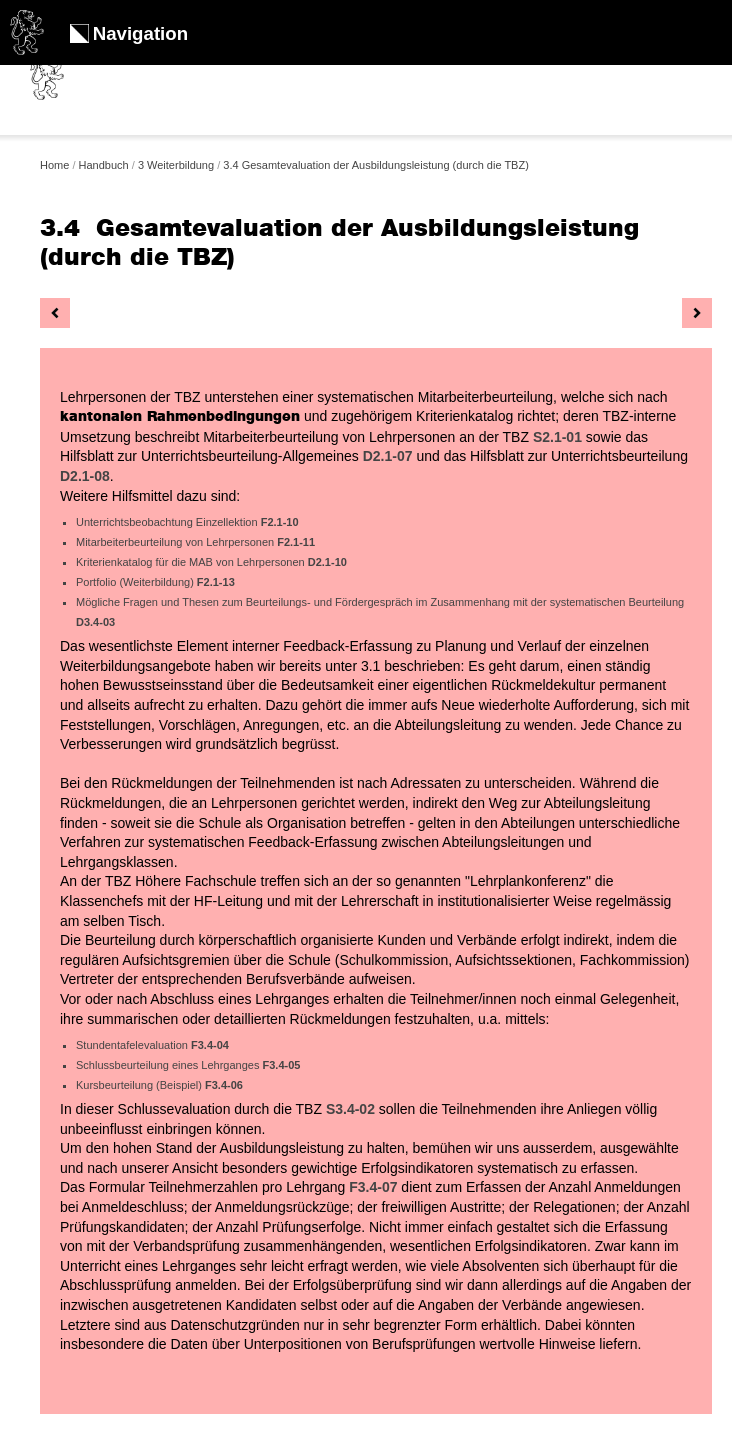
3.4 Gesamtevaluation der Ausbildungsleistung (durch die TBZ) (376, 165)
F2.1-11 (296, 542)
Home (54, 165)
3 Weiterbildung (176, 165)
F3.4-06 (224, 1085)
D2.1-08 (85, 476)
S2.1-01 (557, 437)
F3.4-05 (282, 1065)
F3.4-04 (210, 1045)
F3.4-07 (373, 1187)
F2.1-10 (280, 522)
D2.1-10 (327, 562)
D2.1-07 (388, 456)
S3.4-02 (352, 1109)
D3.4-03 (95, 622)
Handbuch (104, 165)
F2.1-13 (216, 582)
